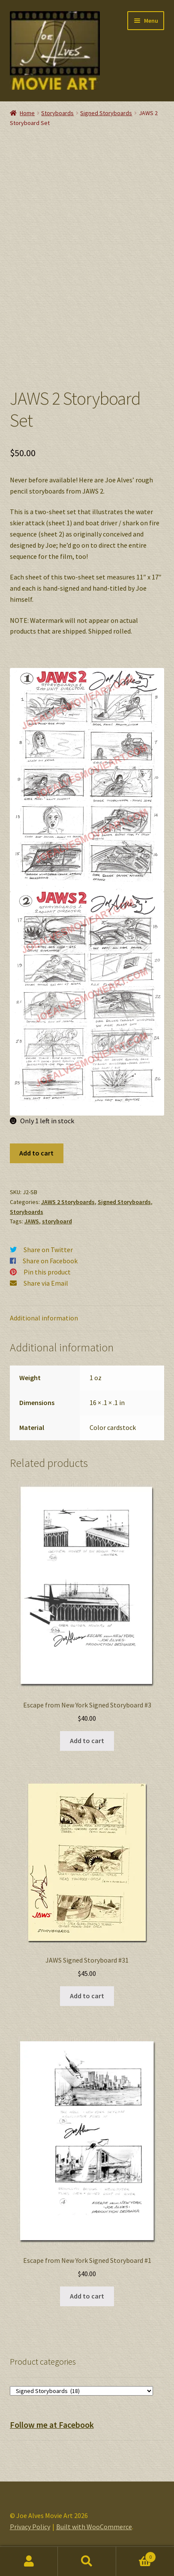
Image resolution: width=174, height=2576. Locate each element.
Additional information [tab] (44, 1318)
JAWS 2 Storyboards (68, 1202)
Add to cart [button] (87, 1740)
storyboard (57, 1221)
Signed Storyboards (106, 113)
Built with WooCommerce (94, 2526)
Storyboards (57, 113)
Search (87, 2561)
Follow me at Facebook (52, 2424)
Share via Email (46, 1283)
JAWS (31, 1221)
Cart (136, 2555)
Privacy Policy (30, 2526)
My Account (29, 2561)
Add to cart (36, 1153)
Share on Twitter (48, 1249)
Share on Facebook (50, 1260)
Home (27, 113)
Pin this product (47, 1272)
